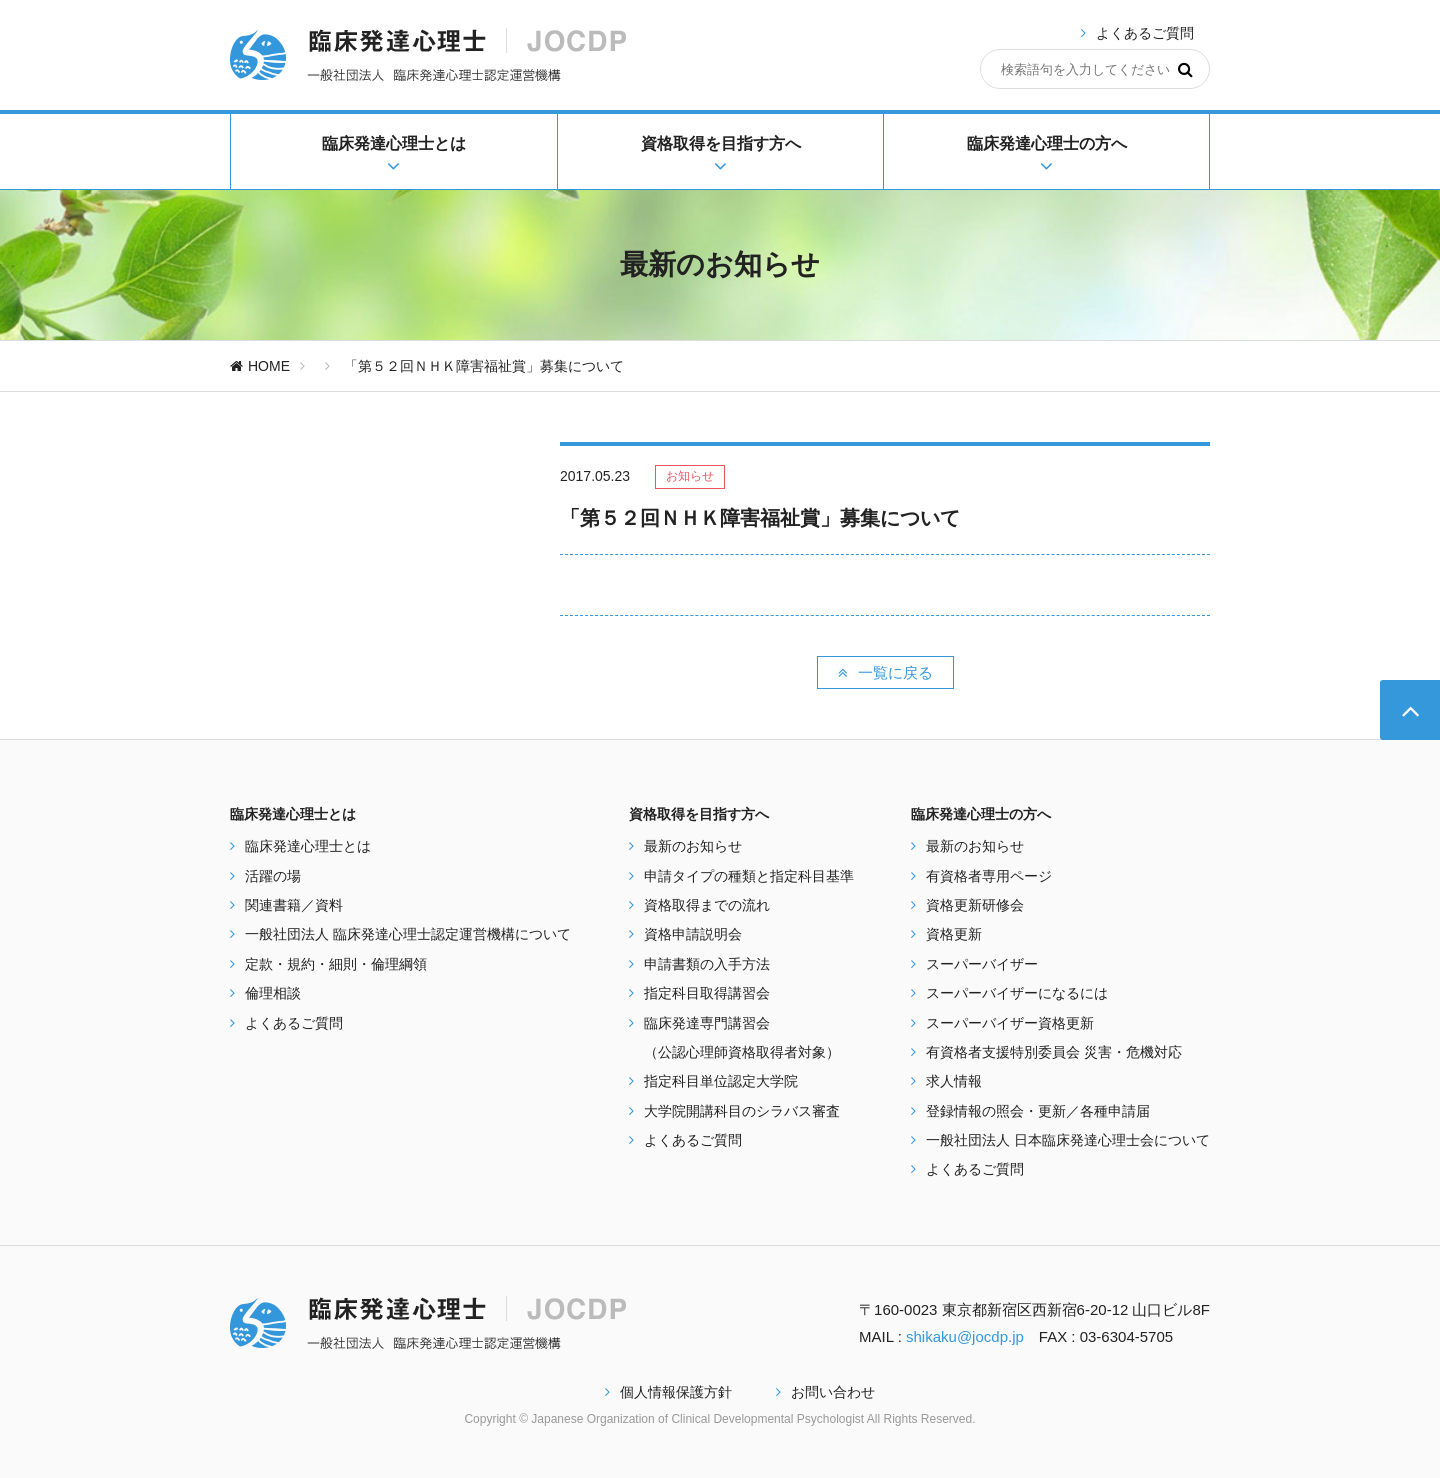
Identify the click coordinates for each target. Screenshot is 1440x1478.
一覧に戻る (885, 672)
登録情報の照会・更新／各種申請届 (1038, 1111)
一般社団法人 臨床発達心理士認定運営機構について (408, 934)
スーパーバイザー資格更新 (1010, 1023)
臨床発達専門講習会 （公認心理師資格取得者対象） (742, 1037)
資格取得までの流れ (707, 905)
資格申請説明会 (693, 934)
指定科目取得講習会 (707, 993)
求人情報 (954, 1081)
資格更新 (954, 934)
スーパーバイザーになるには (1017, 993)
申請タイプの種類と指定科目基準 (749, 876)
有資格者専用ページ (989, 876)
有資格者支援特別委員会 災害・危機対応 (1054, 1052)
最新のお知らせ (693, 846)
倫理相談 (273, 993)
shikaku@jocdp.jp (965, 1336)
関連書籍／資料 (294, 905)
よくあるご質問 (1145, 33)
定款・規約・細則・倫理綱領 (336, 964)
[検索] (1185, 69)
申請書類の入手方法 (707, 964)
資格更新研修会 (975, 905)
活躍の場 (273, 876)
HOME (260, 366)
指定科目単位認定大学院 (721, 1081)
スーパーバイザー (982, 964)
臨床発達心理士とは (308, 846)
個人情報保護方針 (668, 1392)
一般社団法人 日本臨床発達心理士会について (1068, 1140)
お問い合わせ (825, 1392)
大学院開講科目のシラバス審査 (742, 1111)
